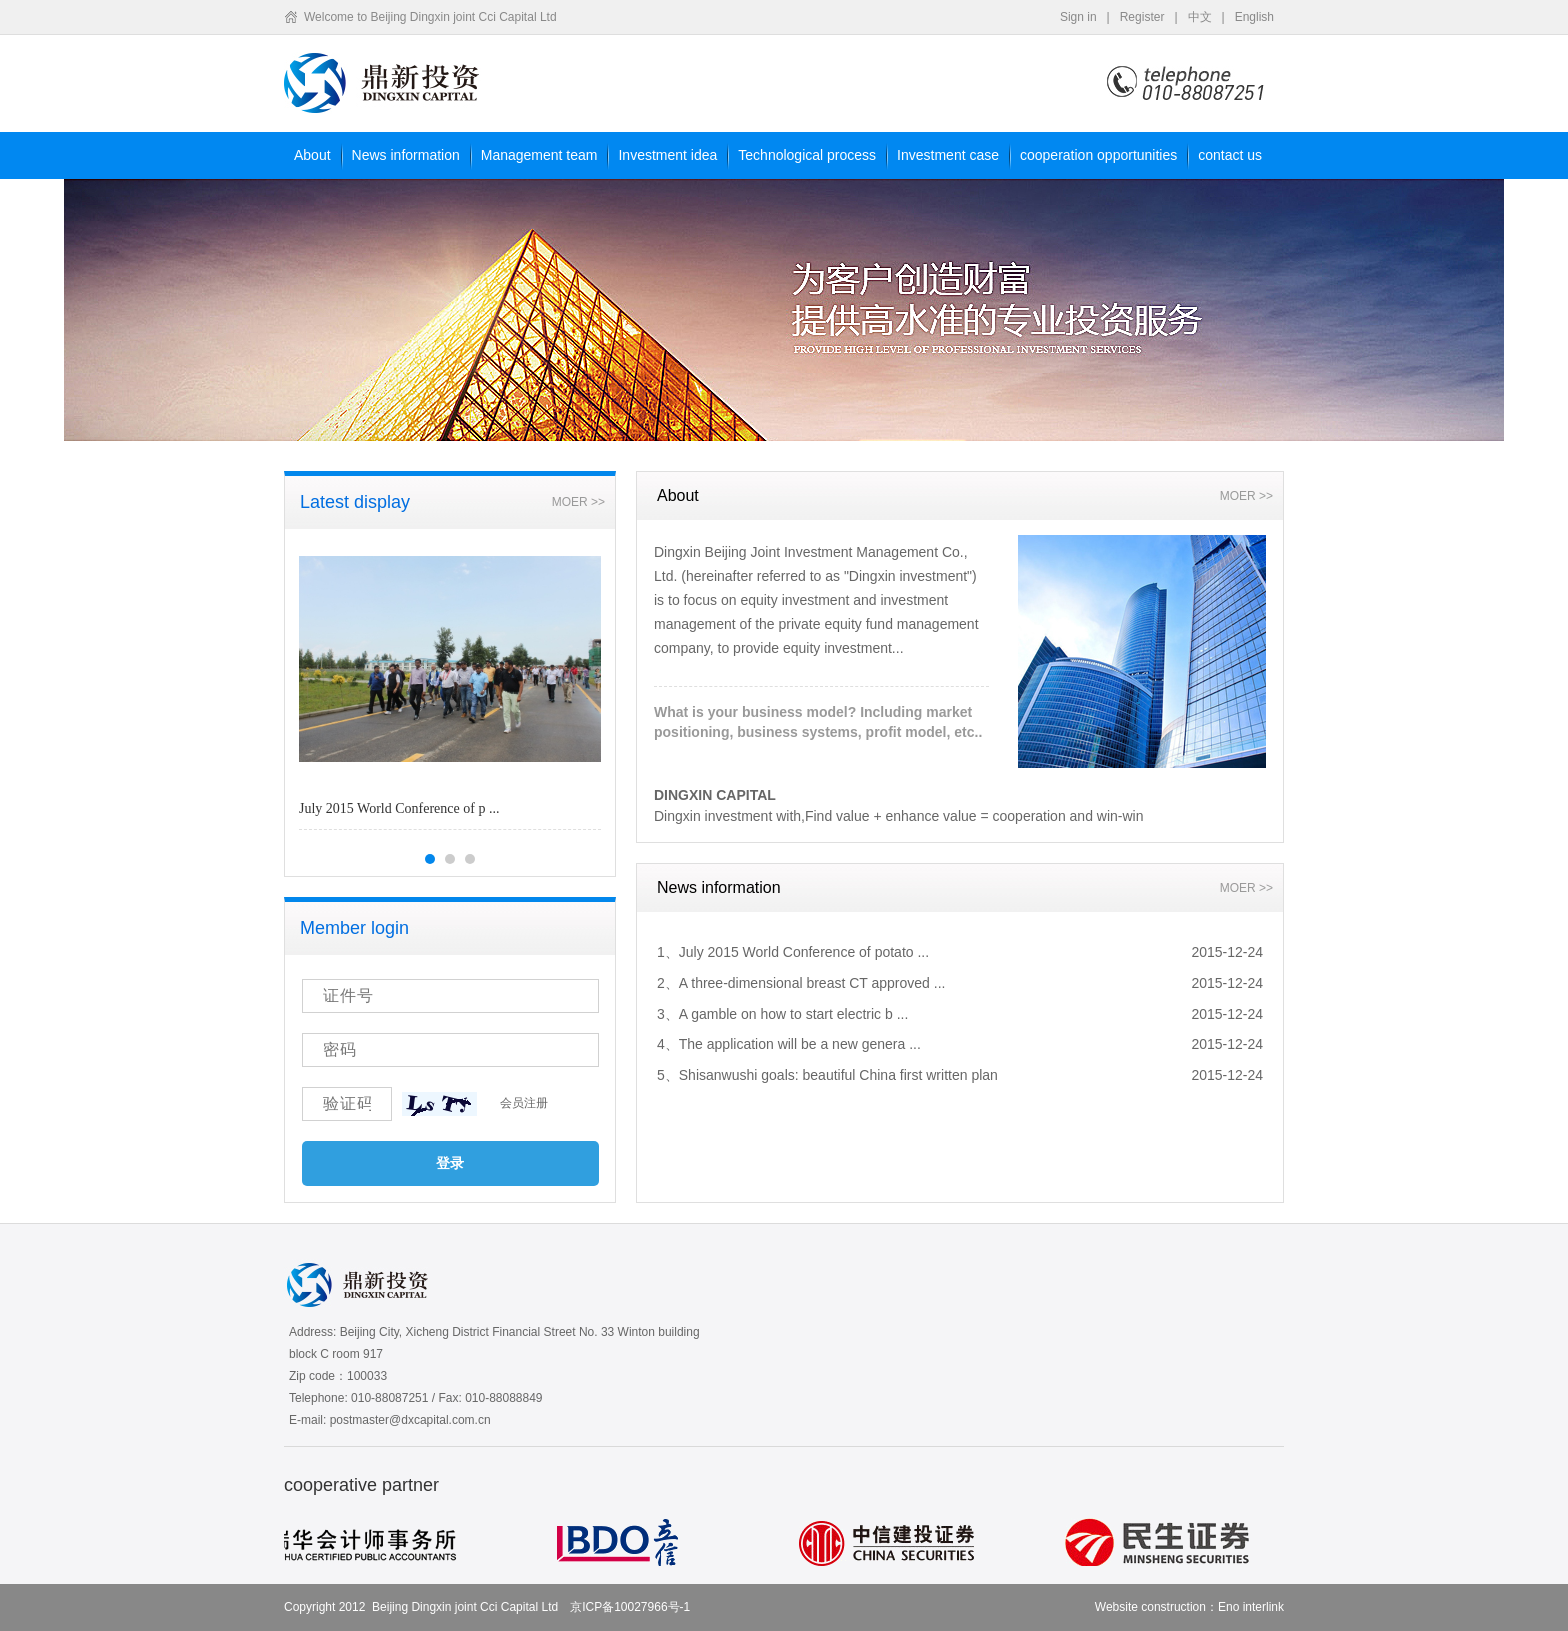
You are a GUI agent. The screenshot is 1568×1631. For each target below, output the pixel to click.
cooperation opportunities (1098, 155)
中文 (1200, 17)
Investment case (948, 155)
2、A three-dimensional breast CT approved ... (801, 983)
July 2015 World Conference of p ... (399, 808)
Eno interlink (1251, 1607)
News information (406, 155)
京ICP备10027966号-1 (630, 1607)
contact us (1230, 155)
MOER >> (578, 502)
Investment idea (667, 155)
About (312, 155)
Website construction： (1156, 1607)
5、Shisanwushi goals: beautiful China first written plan (827, 1075)
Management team (539, 155)
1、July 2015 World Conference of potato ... (793, 952)
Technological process (807, 155)
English (1254, 17)
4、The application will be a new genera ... (789, 1044)
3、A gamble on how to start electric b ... (782, 1014)
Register (1142, 17)
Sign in (1078, 17)
